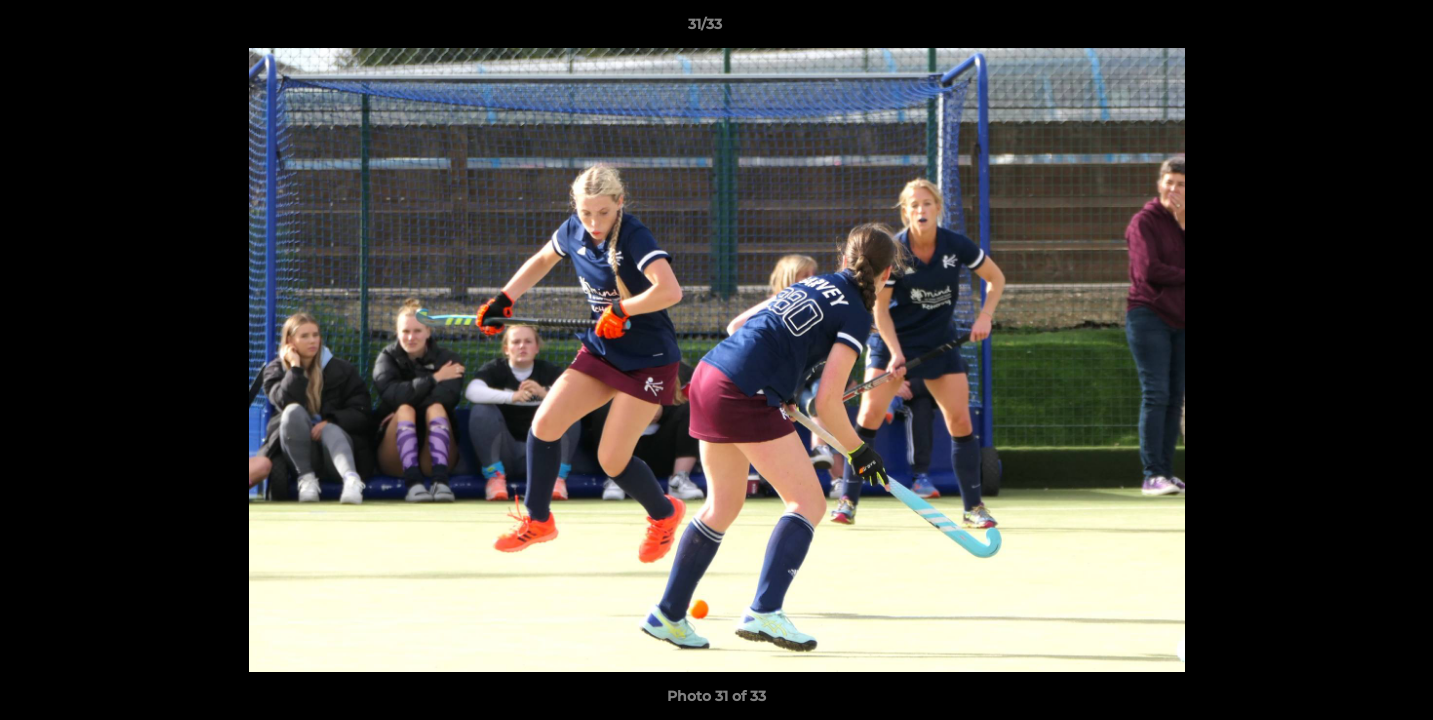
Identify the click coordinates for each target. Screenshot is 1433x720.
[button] (1349, 29)
